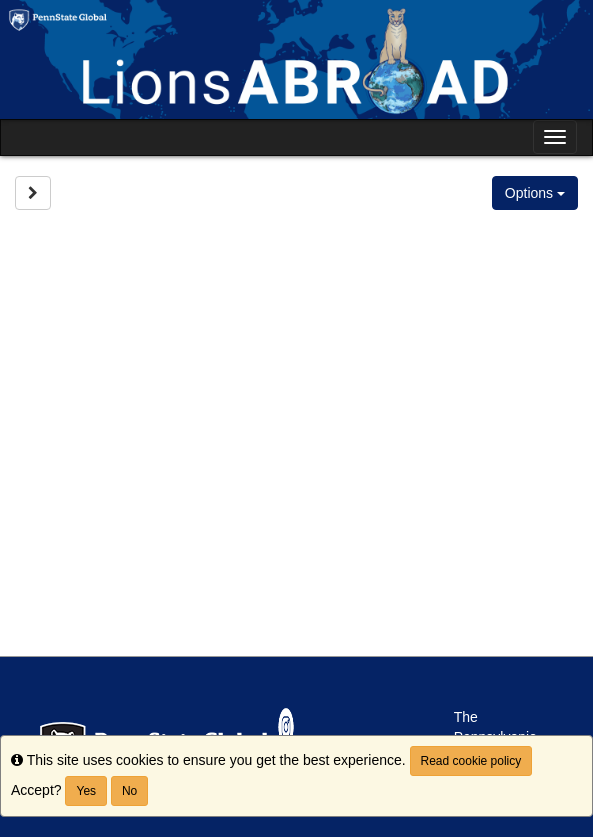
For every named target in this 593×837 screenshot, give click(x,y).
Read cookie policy (471, 761)
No (129, 791)
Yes (86, 791)
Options (535, 193)
